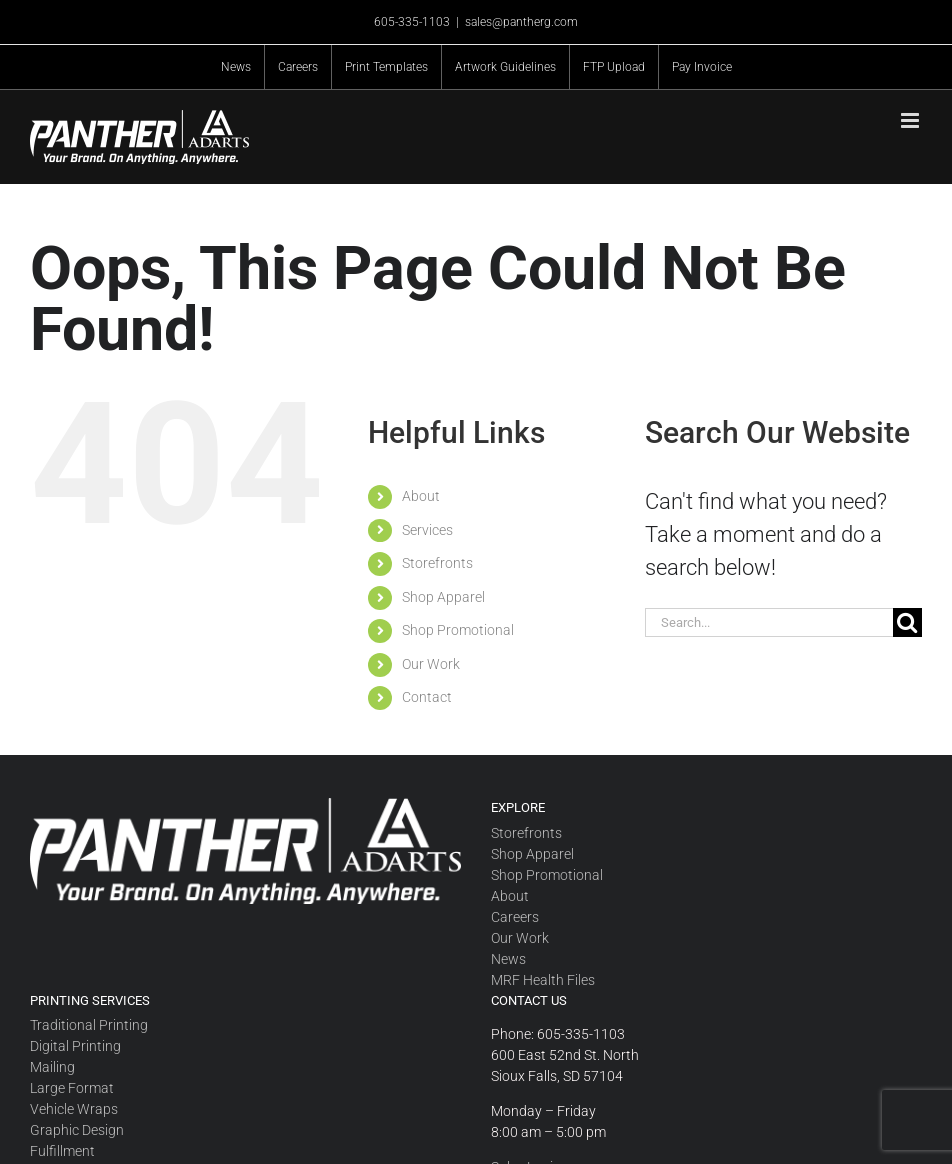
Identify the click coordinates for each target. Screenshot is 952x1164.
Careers (515, 917)
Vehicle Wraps (74, 1109)
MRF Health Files (543, 980)
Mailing (52, 1067)
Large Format (72, 1088)
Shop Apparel (443, 597)
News (508, 959)
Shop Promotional (458, 630)
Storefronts (437, 563)
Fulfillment (62, 1151)
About (421, 496)
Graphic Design (77, 1130)
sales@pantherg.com (521, 22)
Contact (427, 697)
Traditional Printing (89, 1025)
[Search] (907, 622)
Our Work (431, 664)
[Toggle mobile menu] (911, 120)
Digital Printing (75, 1046)
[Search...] (769, 622)
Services (427, 530)
